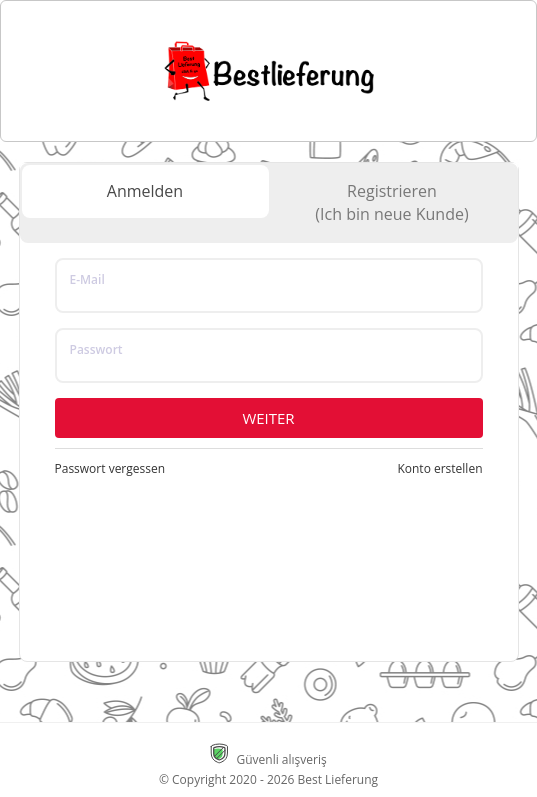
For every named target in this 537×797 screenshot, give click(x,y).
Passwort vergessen (110, 468)
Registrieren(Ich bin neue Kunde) (391, 202)
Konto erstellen (439, 468)
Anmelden (145, 191)
